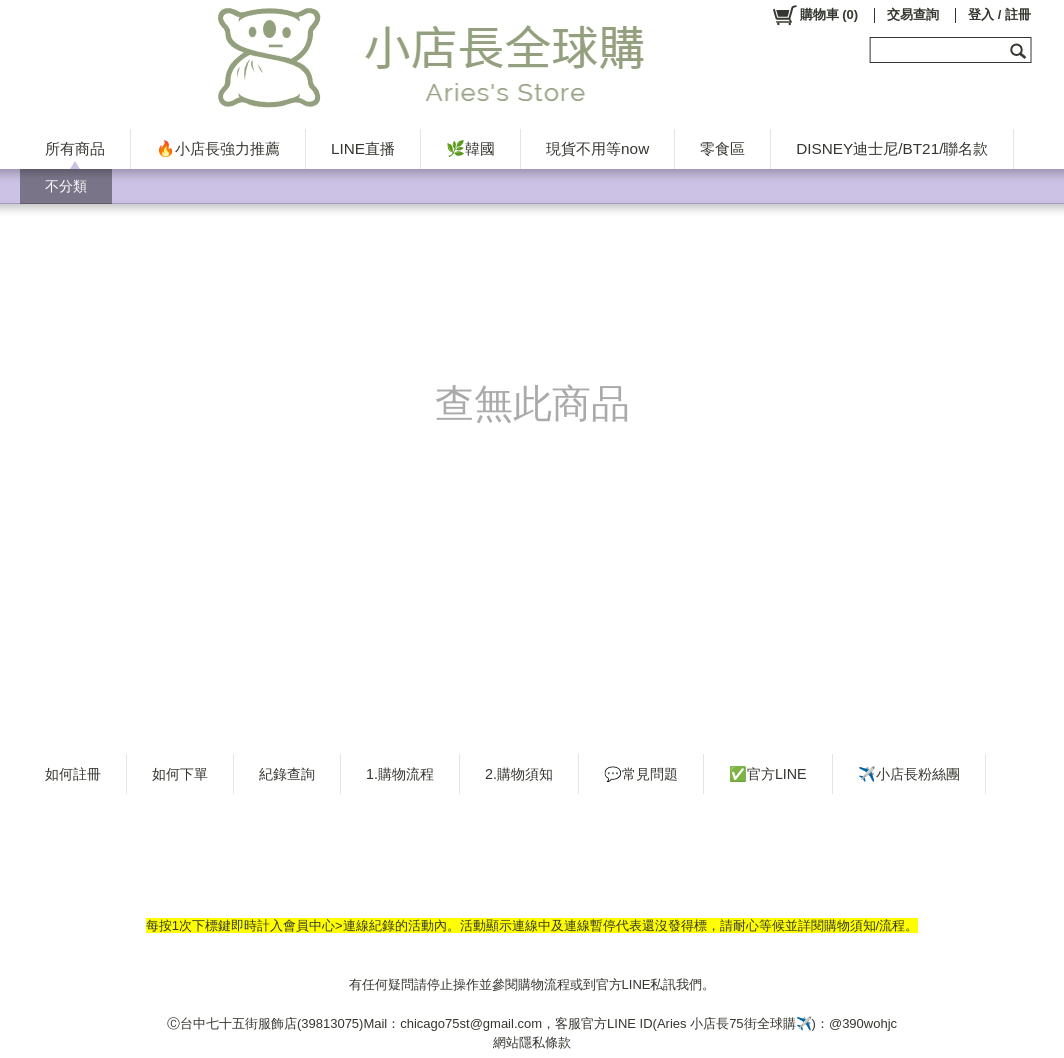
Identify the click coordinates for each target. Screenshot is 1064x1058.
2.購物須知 (519, 774)
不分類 (66, 186)
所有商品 (75, 148)
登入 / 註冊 (999, 14)
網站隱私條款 (532, 1042)
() (814, 15)
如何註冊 (73, 774)
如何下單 (180, 774)
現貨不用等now (597, 148)
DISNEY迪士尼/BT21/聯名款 (892, 148)
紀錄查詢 (287, 774)
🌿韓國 (470, 148)
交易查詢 (913, 14)
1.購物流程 (400, 774)
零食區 (722, 148)
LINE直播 (363, 148)
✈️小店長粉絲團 (909, 774)
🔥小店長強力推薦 (218, 148)
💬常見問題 (641, 774)
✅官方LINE (768, 774)
